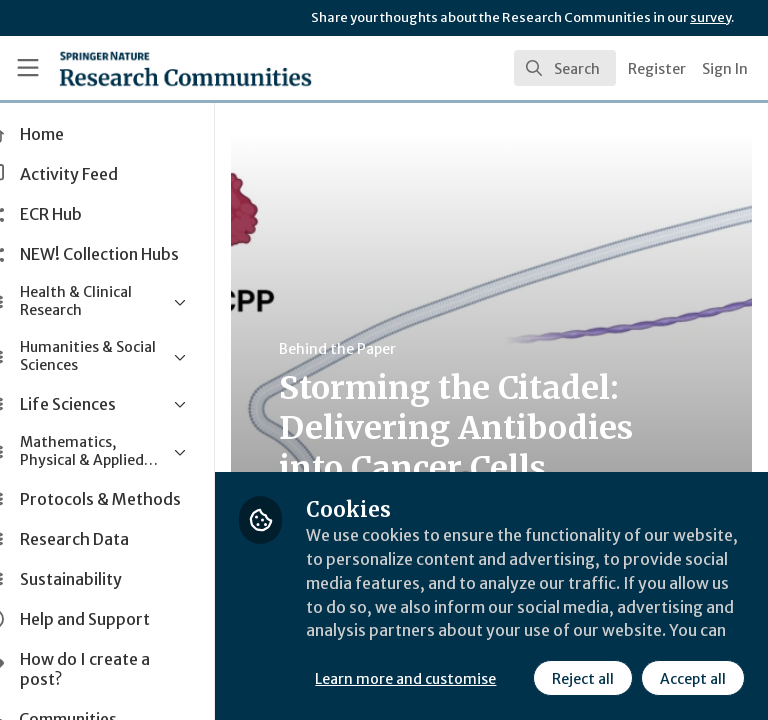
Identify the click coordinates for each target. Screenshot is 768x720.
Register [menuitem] (657, 69)
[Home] (141, 68)
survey (710, 17)
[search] (565, 68)
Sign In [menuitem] (725, 69)
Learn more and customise (446, 635)
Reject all (405, 679)
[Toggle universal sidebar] (28, 68)
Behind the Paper (378, 349)
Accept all (515, 679)
